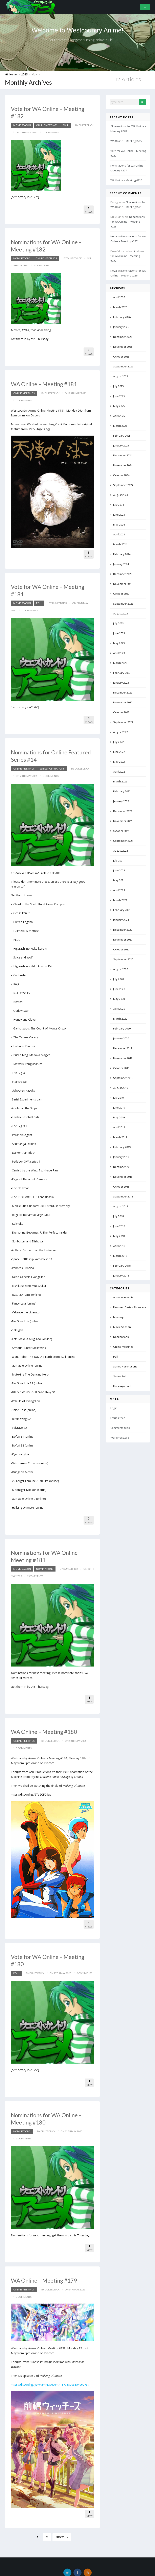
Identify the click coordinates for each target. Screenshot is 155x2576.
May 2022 (119, 761)
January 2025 (121, 445)
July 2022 (118, 742)
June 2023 (119, 633)
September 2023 (123, 603)
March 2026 (120, 307)
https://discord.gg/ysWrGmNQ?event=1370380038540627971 (51, 2383)
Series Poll (119, 1376)
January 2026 (121, 327)
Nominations (21, 258)
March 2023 (120, 663)
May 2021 (119, 880)
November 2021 (122, 821)
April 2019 (119, 1127)
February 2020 (122, 1028)
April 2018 (119, 1246)
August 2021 (120, 850)
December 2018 (122, 1167)
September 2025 (123, 366)
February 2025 (122, 435)
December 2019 (122, 1048)
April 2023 (119, 653)
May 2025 (119, 406)
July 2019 (118, 1097)
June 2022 (119, 752)
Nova (113, 236)
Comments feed (120, 1428)
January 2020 (121, 1038)
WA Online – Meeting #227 (126, 141)
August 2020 (120, 969)
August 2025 (120, 376)
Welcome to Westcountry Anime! (77, 30)
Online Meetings (46, 124)
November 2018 (122, 1176)
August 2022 (120, 732)
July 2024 (118, 505)
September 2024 (123, 485)
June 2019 (119, 1107)
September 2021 (123, 841)
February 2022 (122, 791)
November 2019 (122, 1058)
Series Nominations (52, 768)
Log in (113, 1408)
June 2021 (119, 870)
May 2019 (119, 1117)
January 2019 (121, 1157)
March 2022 (120, 781)
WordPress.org (119, 1437)
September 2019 (123, 1078)
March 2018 (120, 1256)
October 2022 (121, 712)
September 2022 (123, 722)
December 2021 (122, 811)
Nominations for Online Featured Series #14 (42, 755)
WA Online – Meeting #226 (126, 180)
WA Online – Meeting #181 (47, 383)
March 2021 (120, 900)
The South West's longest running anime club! (77, 40)
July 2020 (118, 979)
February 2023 (122, 673)
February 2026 (122, 317)
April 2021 (119, 890)
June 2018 (119, 1226)
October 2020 (121, 949)
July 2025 (118, 386)
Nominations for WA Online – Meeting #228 (127, 221)
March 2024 (120, 544)
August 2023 (120, 613)
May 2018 (119, 1236)
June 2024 (119, 514)
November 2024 (122, 465)
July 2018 (118, 1216)
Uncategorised (122, 1386)
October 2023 (121, 594)
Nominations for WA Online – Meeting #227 (127, 256)
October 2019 (121, 1068)
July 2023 (118, 623)
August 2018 (120, 1206)
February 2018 (122, 1265)
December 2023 (122, 574)
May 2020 (119, 999)
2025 (24, 74)
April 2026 (119, 297)
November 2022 (122, 702)
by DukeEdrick (84, 124)
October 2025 (121, 356)
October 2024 (121, 475)
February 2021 (122, 910)
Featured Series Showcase (129, 1307)
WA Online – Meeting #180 (47, 1730)
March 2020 (120, 1018)
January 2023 (121, 682)
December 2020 (122, 929)
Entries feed (117, 1418)
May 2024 (119, 524)
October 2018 (121, 1186)
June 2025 (119, 396)
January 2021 (121, 920)
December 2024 (122, 455)
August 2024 (120, 495)
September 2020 (123, 959)
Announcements (123, 1297)
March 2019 (120, 1137)
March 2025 (120, 426)
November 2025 (122, 346)
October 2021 (121, 831)
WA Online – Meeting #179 (47, 2279)
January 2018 (121, 1275)
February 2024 (122, 554)
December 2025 (122, 337)
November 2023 (122, 584)
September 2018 (123, 1196)
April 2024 (119, 534)
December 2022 (122, 692)
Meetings (119, 1317)
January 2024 (121, 564)
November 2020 (122, 939)
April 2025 (119, 416)
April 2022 (119, 771)
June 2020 (119, 989)
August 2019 (120, 1088)
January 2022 (121, 801)
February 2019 (122, 1147)
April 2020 (119, 1009)
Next (62, 2536)
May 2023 (119, 643)
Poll (65, 124)
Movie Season (22, 124)
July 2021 (118, 860)
